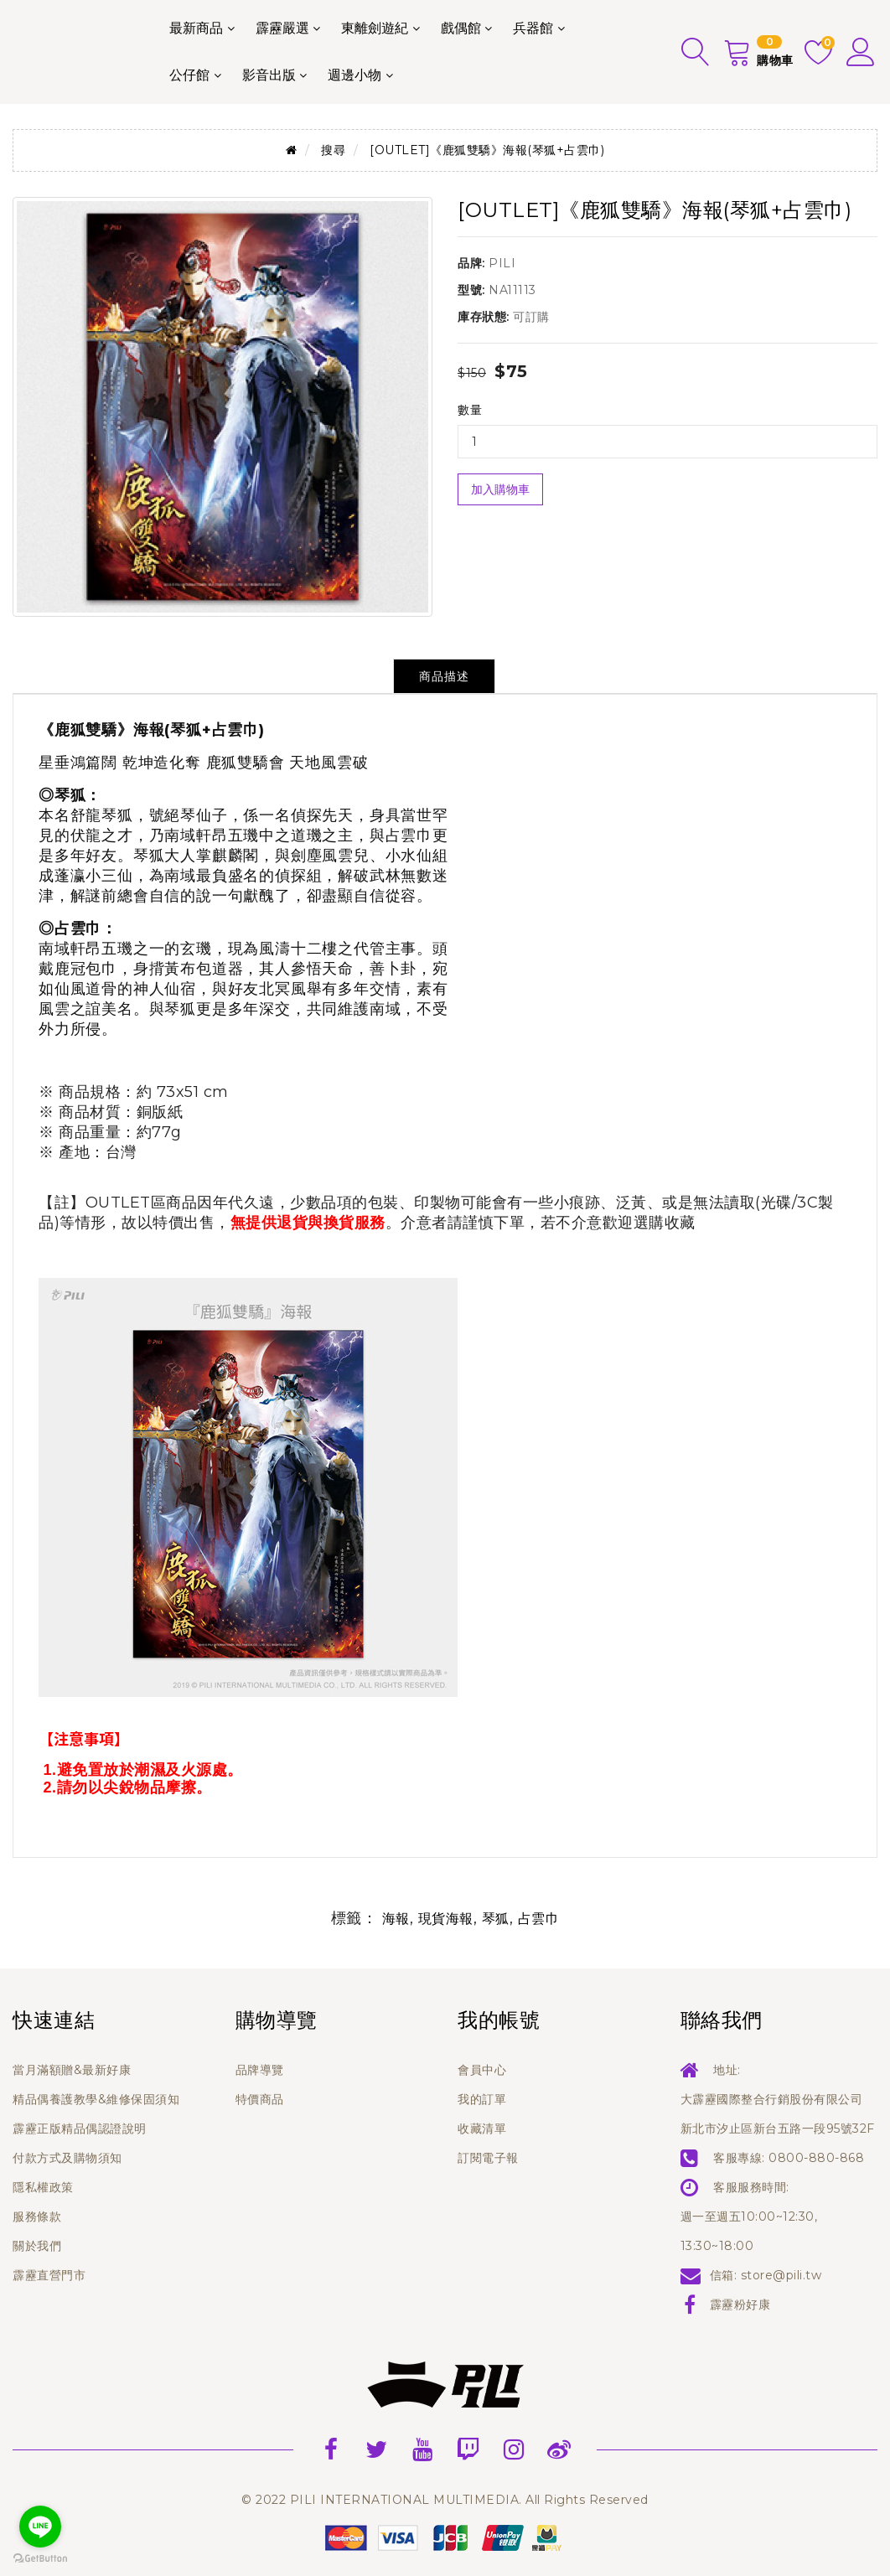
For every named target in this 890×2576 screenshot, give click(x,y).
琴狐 (496, 1919)
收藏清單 (482, 2128)
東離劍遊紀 (374, 28)
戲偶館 (461, 28)
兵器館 (533, 28)
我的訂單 (482, 2099)
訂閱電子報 (488, 2157)
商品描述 (444, 676)
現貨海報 (445, 1919)
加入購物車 (500, 489)
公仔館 (189, 75)
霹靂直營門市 (49, 2275)
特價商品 (259, 2099)
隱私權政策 (43, 2187)
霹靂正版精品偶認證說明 (80, 2128)
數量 (470, 409)
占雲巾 (539, 1919)
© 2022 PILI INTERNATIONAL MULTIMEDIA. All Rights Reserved (445, 2499)
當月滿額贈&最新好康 (72, 2069)
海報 (396, 1919)
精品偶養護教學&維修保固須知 (96, 2099)
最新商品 (196, 28)
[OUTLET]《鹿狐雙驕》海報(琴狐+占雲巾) (487, 150)
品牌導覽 (259, 2069)
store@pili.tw (781, 2275)
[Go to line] (40, 2527)
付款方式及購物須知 (67, 2157)
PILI (502, 263)
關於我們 (37, 2245)
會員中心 (482, 2069)
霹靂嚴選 (282, 28)
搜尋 (333, 150)
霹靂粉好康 (740, 2304)
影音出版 (269, 75)
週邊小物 (354, 75)
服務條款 (37, 2216)
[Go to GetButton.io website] (40, 2558)
